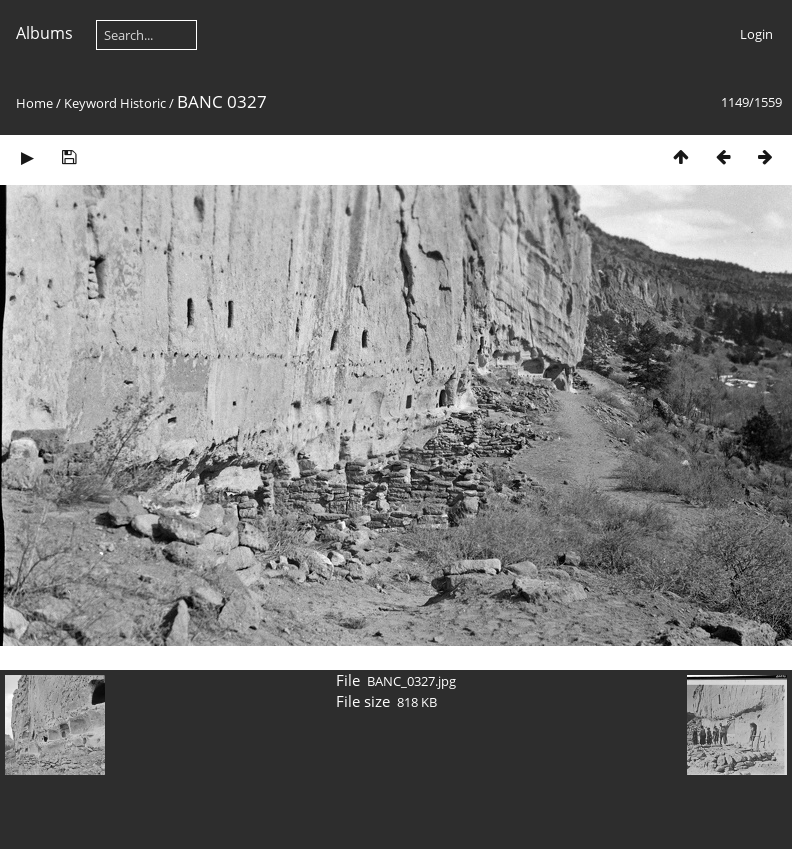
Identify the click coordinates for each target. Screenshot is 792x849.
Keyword (90, 103)
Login (756, 34)
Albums (44, 33)
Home (34, 103)
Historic (143, 103)
